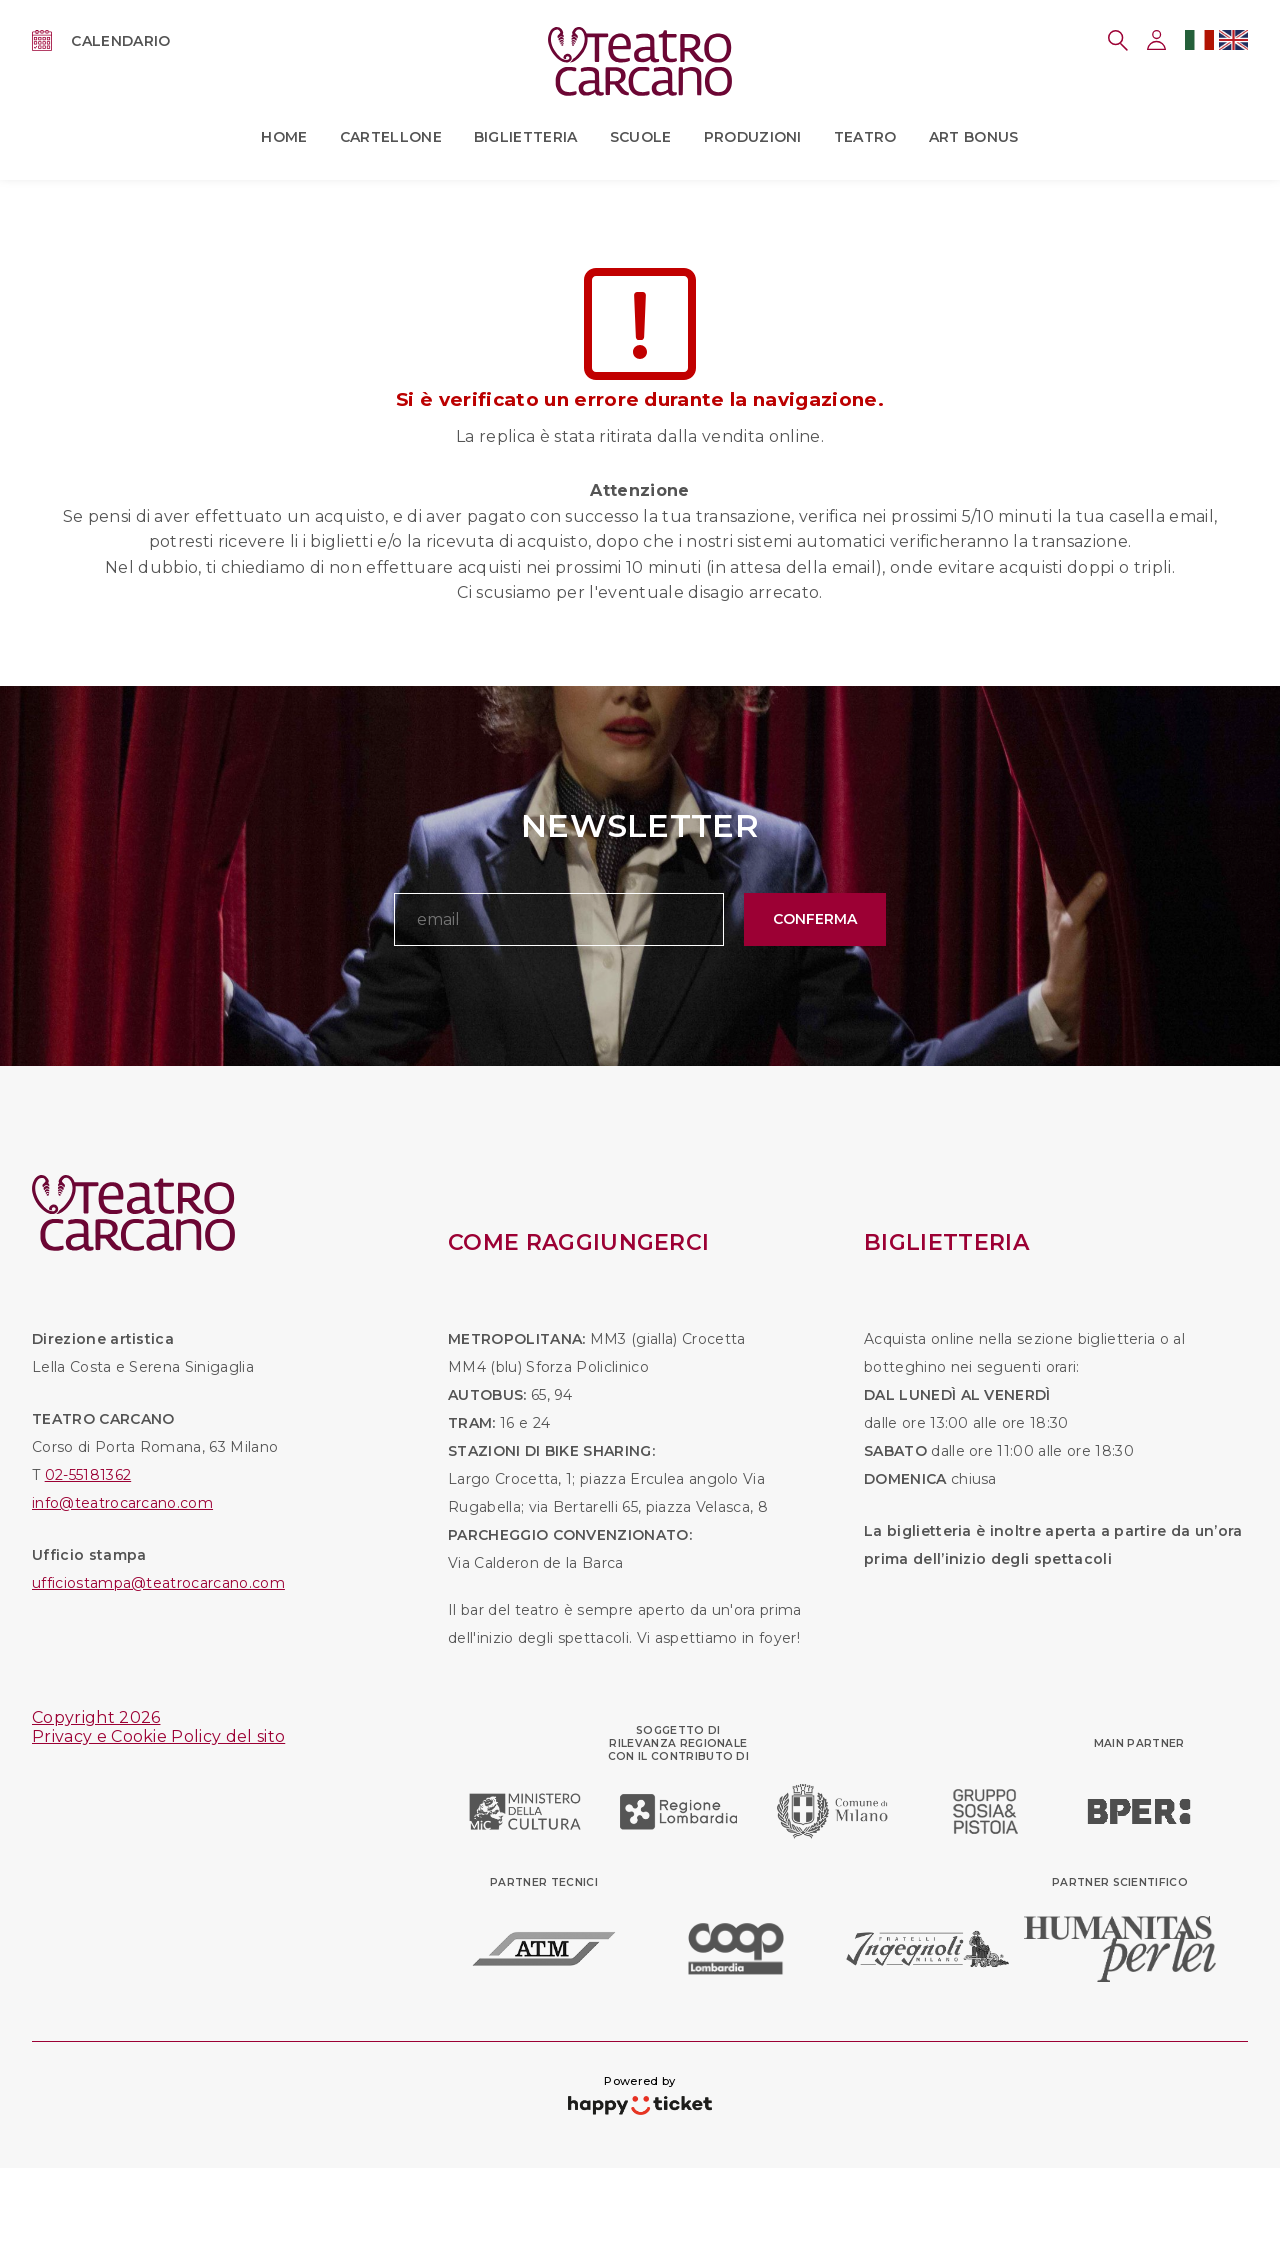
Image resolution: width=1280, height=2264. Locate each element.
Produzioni (753, 137)
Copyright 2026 (96, 1717)
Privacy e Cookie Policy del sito (158, 1736)
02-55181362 (88, 1475)
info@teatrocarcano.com (122, 1503)
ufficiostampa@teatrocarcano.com (158, 1583)
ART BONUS (974, 137)
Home (284, 137)
